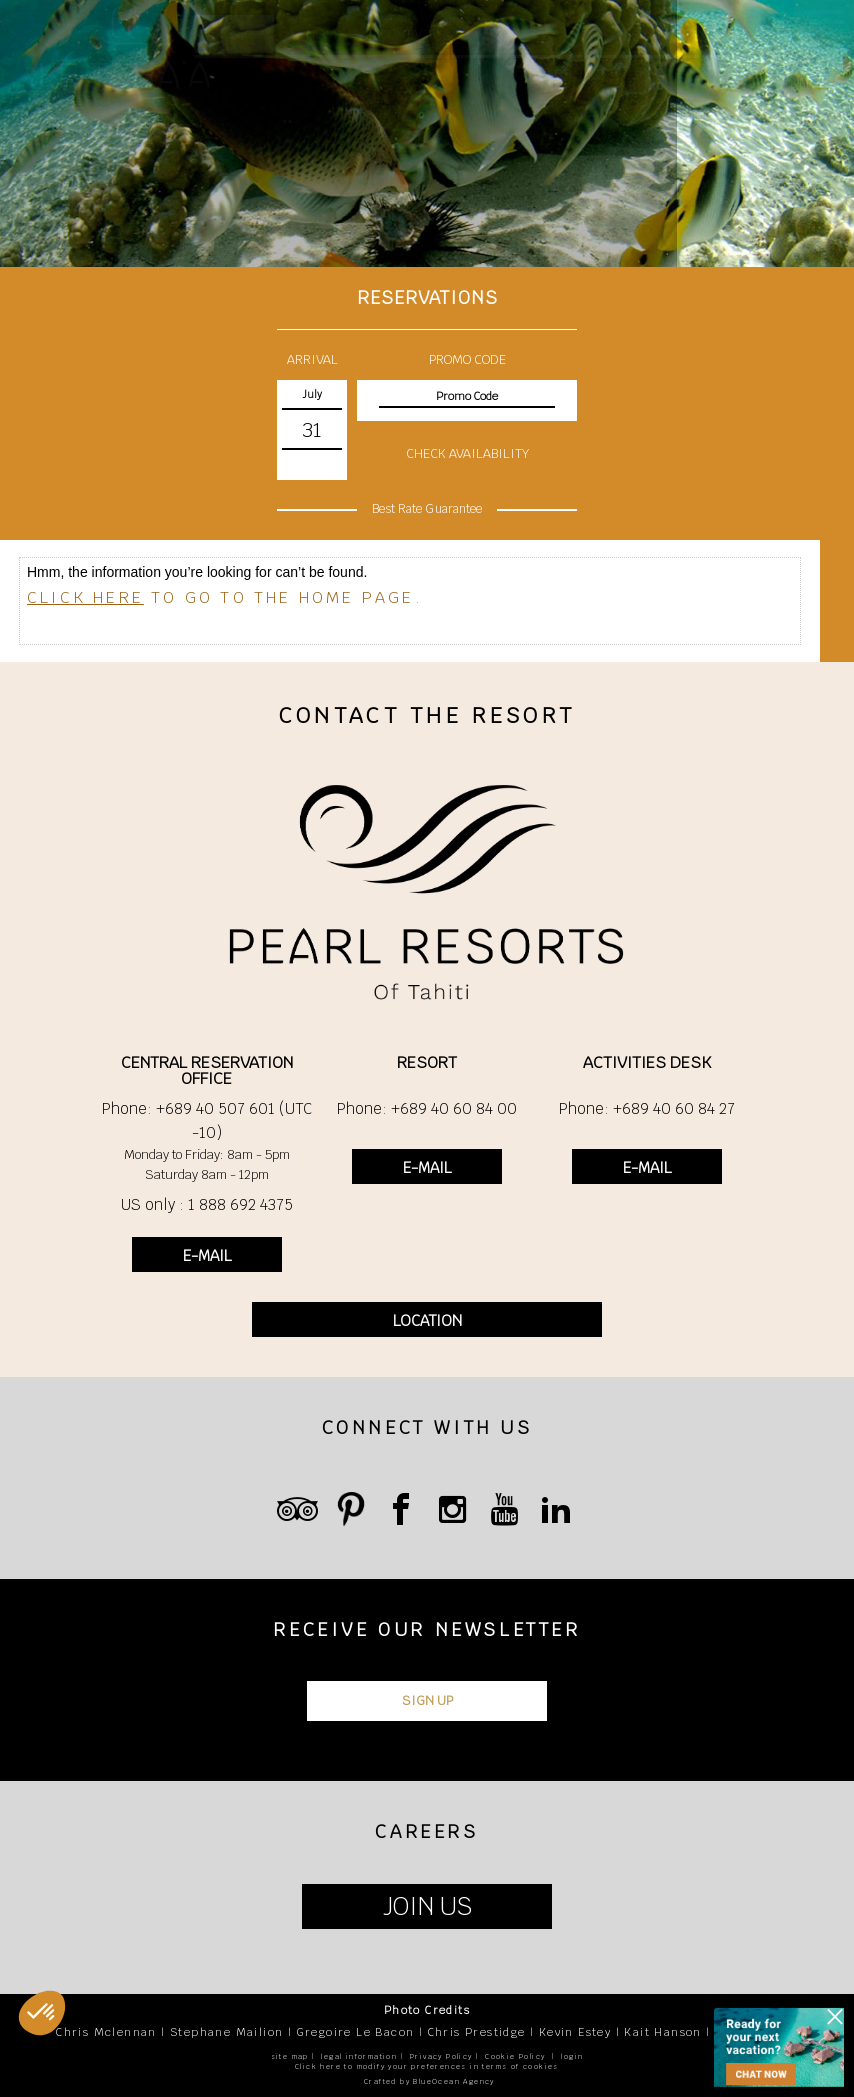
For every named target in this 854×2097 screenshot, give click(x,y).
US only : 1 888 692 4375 (207, 1204)
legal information (359, 2056)
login (572, 2056)
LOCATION (427, 1320)
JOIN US (427, 1906)
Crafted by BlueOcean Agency (429, 2081)
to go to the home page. (225, 597)
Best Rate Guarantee (427, 509)
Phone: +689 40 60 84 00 (427, 1108)
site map (290, 2056)
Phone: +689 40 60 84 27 (647, 1108)
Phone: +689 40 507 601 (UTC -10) (207, 1120)
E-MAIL (207, 1255)
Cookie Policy (515, 2056)
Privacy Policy (441, 2056)
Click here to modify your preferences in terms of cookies (427, 2066)
